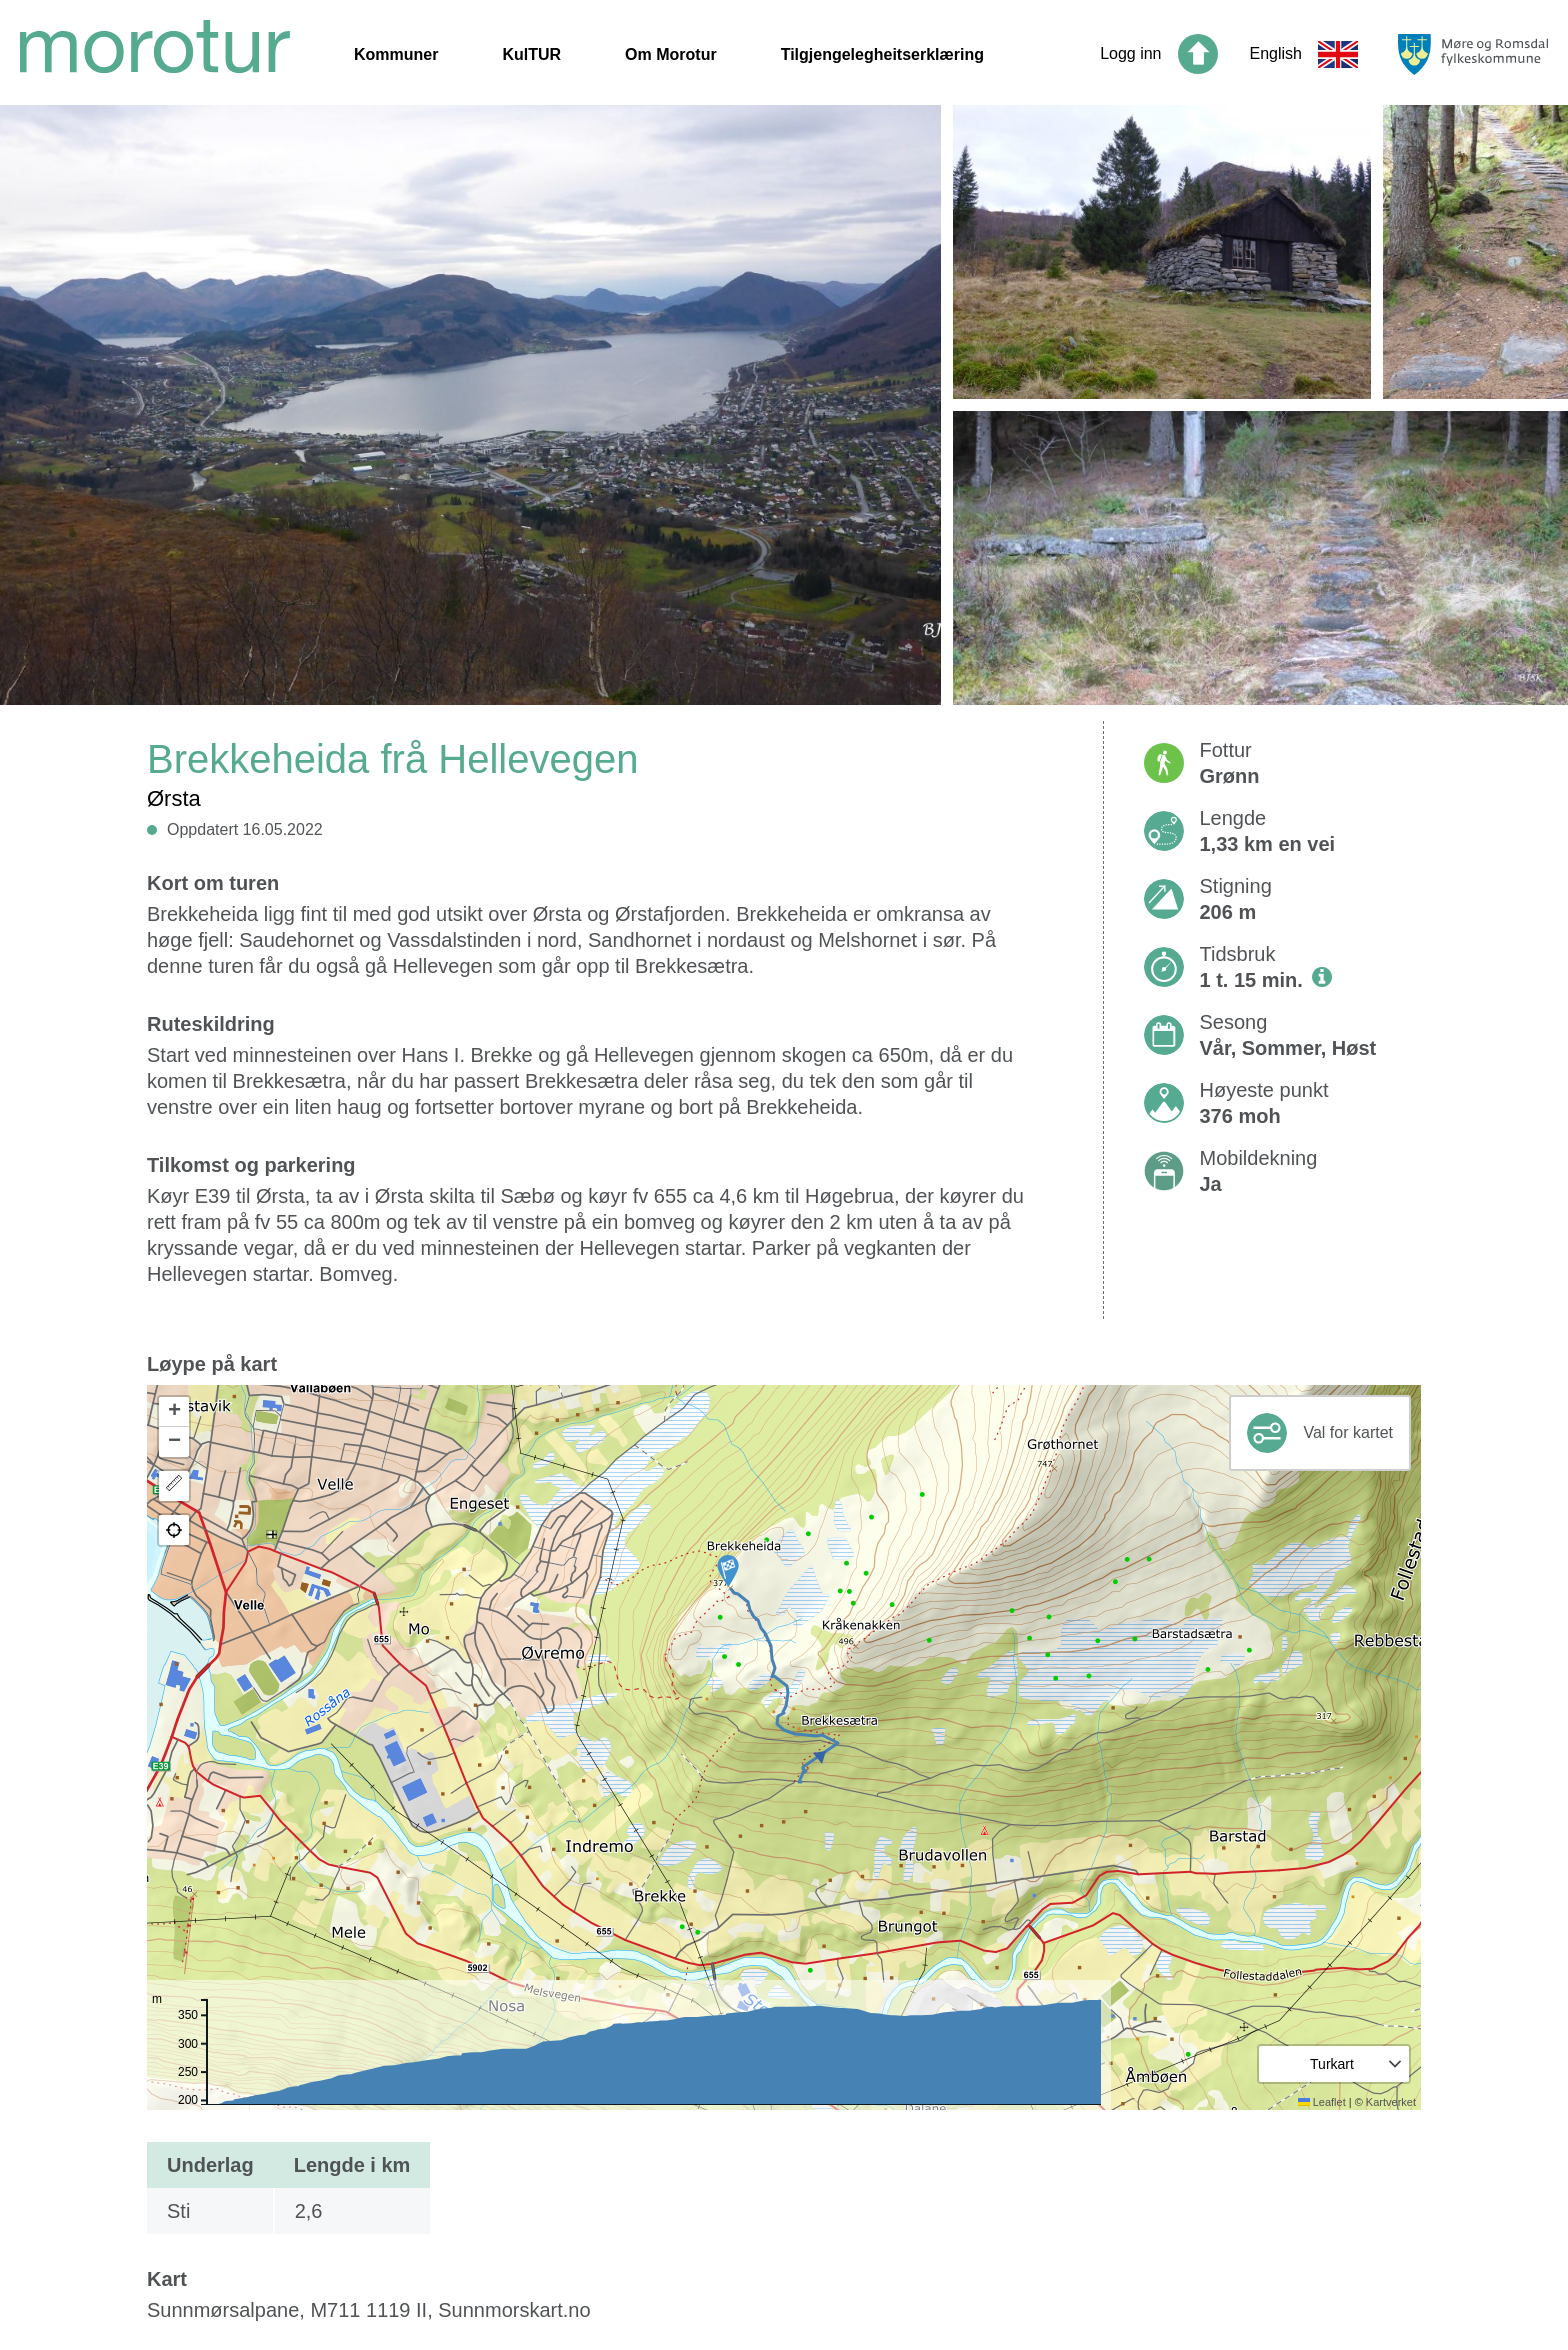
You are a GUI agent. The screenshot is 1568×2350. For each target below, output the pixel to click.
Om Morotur (671, 54)
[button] (728, 1571)
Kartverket (1391, 2102)
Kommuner (396, 54)
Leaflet (1322, 2102)
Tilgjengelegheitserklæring (882, 54)
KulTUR (531, 54)
